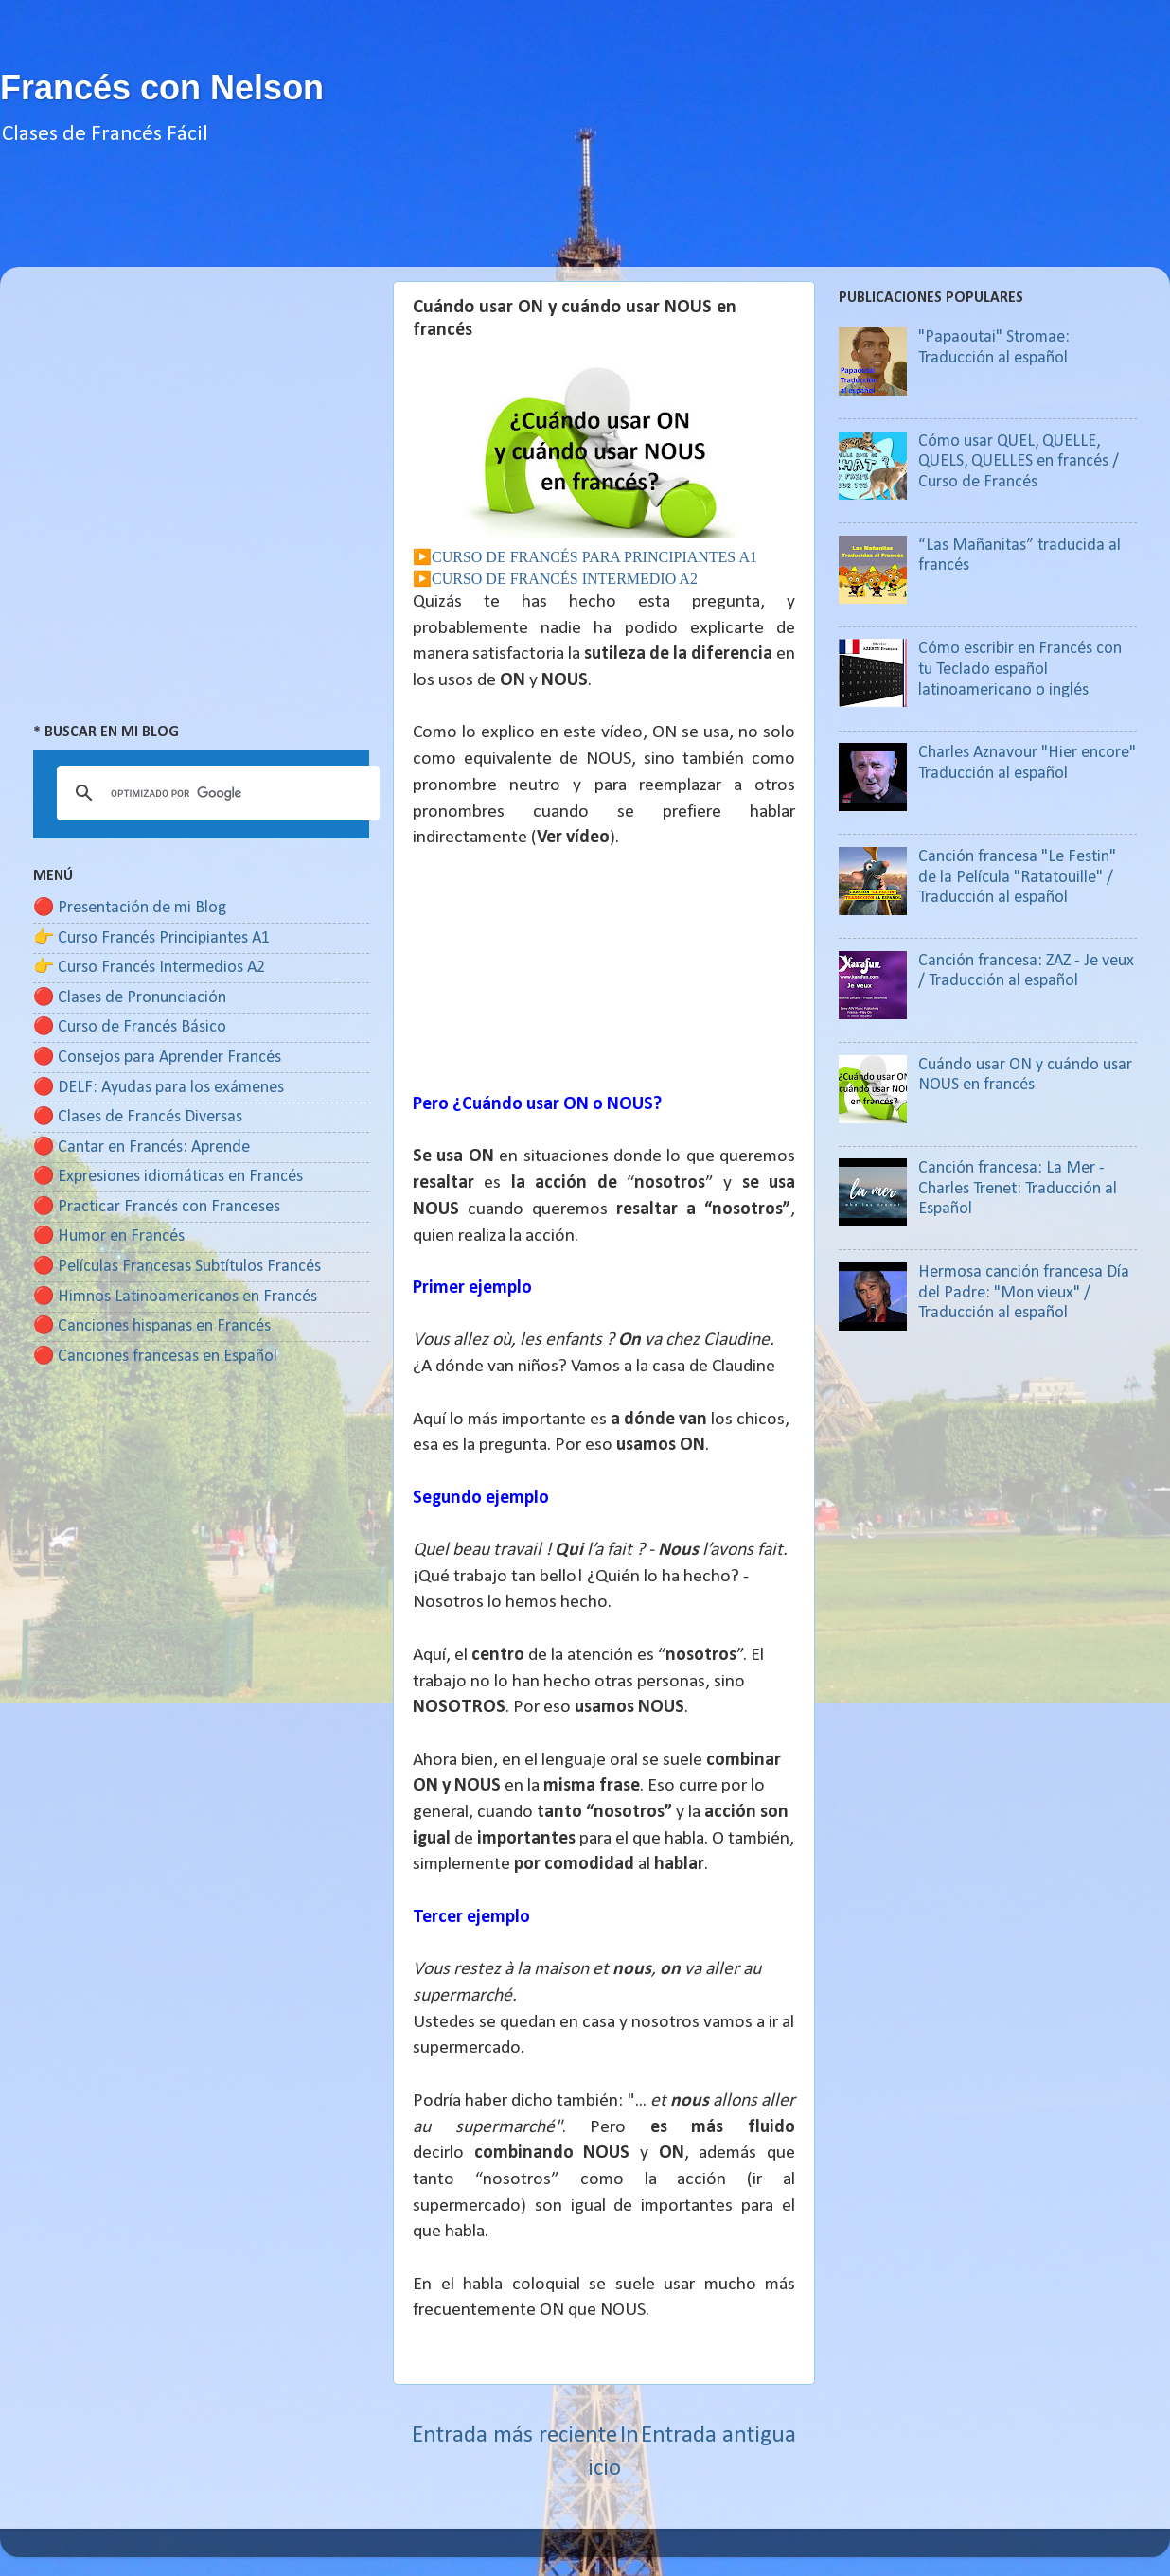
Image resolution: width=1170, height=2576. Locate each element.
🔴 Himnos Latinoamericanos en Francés (175, 1297)
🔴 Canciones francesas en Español (155, 1357)
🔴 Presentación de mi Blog (129, 908)
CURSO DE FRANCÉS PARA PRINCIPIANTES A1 (594, 557)
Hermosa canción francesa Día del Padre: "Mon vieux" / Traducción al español (1023, 1292)
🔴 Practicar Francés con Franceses (156, 1207)
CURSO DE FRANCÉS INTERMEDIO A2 (565, 579)
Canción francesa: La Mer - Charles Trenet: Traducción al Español (1017, 1188)
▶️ (422, 557)
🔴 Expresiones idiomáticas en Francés (168, 1177)
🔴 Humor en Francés (109, 1236)
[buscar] (215, 793)
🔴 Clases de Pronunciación (129, 998)
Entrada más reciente (514, 2435)
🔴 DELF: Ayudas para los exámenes (158, 1088)
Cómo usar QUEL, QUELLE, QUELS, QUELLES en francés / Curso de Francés (1018, 461)
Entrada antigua (718, 2435)
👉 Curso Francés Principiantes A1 (151, 938)
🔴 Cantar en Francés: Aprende (141, 1147)
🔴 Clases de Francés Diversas (137, 1117)
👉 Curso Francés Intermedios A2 (149, 968)
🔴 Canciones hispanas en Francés (152, 1326)
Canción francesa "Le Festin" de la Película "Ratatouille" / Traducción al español (1017, 877)
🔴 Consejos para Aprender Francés (157, 1058)
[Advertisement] (585, 224)
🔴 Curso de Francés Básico (129, 1027)
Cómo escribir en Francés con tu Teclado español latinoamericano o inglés (1020, 669)
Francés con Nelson (162, 87)
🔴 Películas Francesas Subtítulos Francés (177, 1267)
